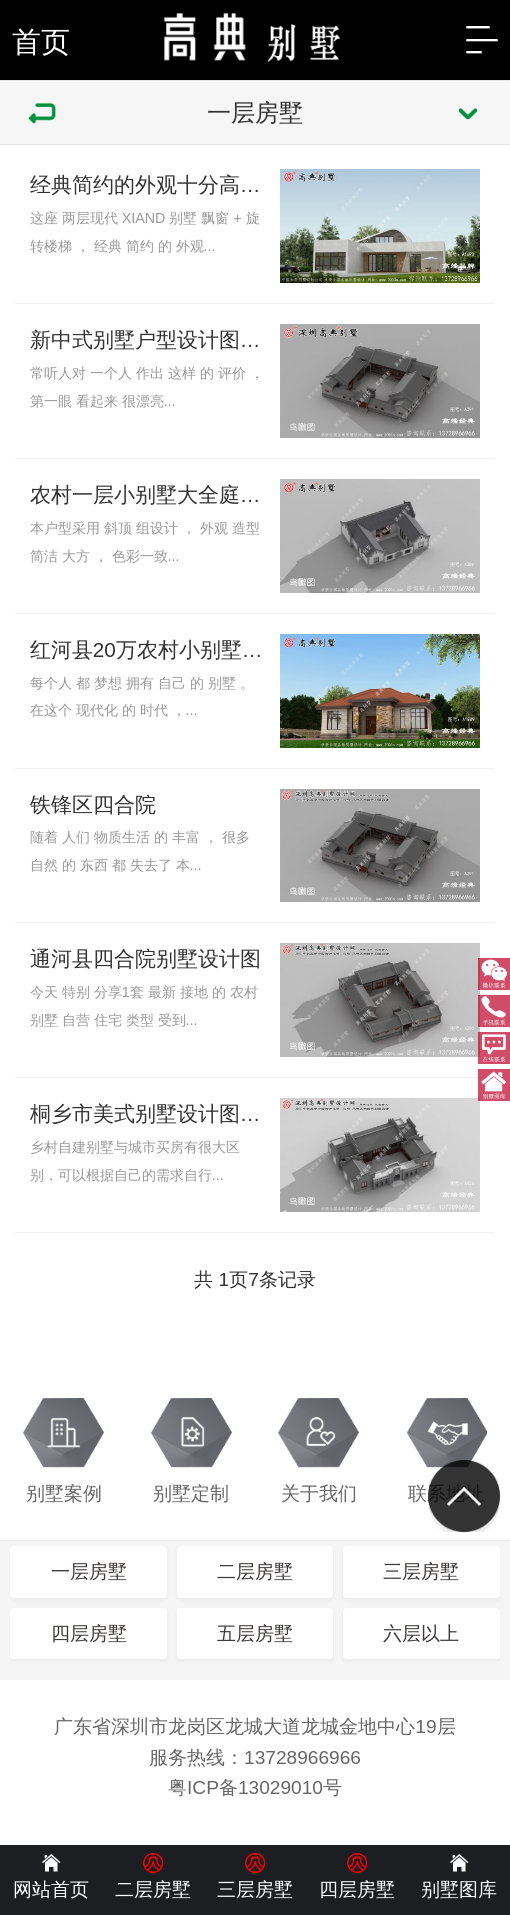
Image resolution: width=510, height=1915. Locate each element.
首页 (41, 42)
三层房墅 (421, 1571)
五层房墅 (255, 1633)
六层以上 (421, 1633)
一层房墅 (89, 1571)
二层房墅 (255, 1571)
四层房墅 (89, 1633)
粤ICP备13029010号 (255, 1787)
